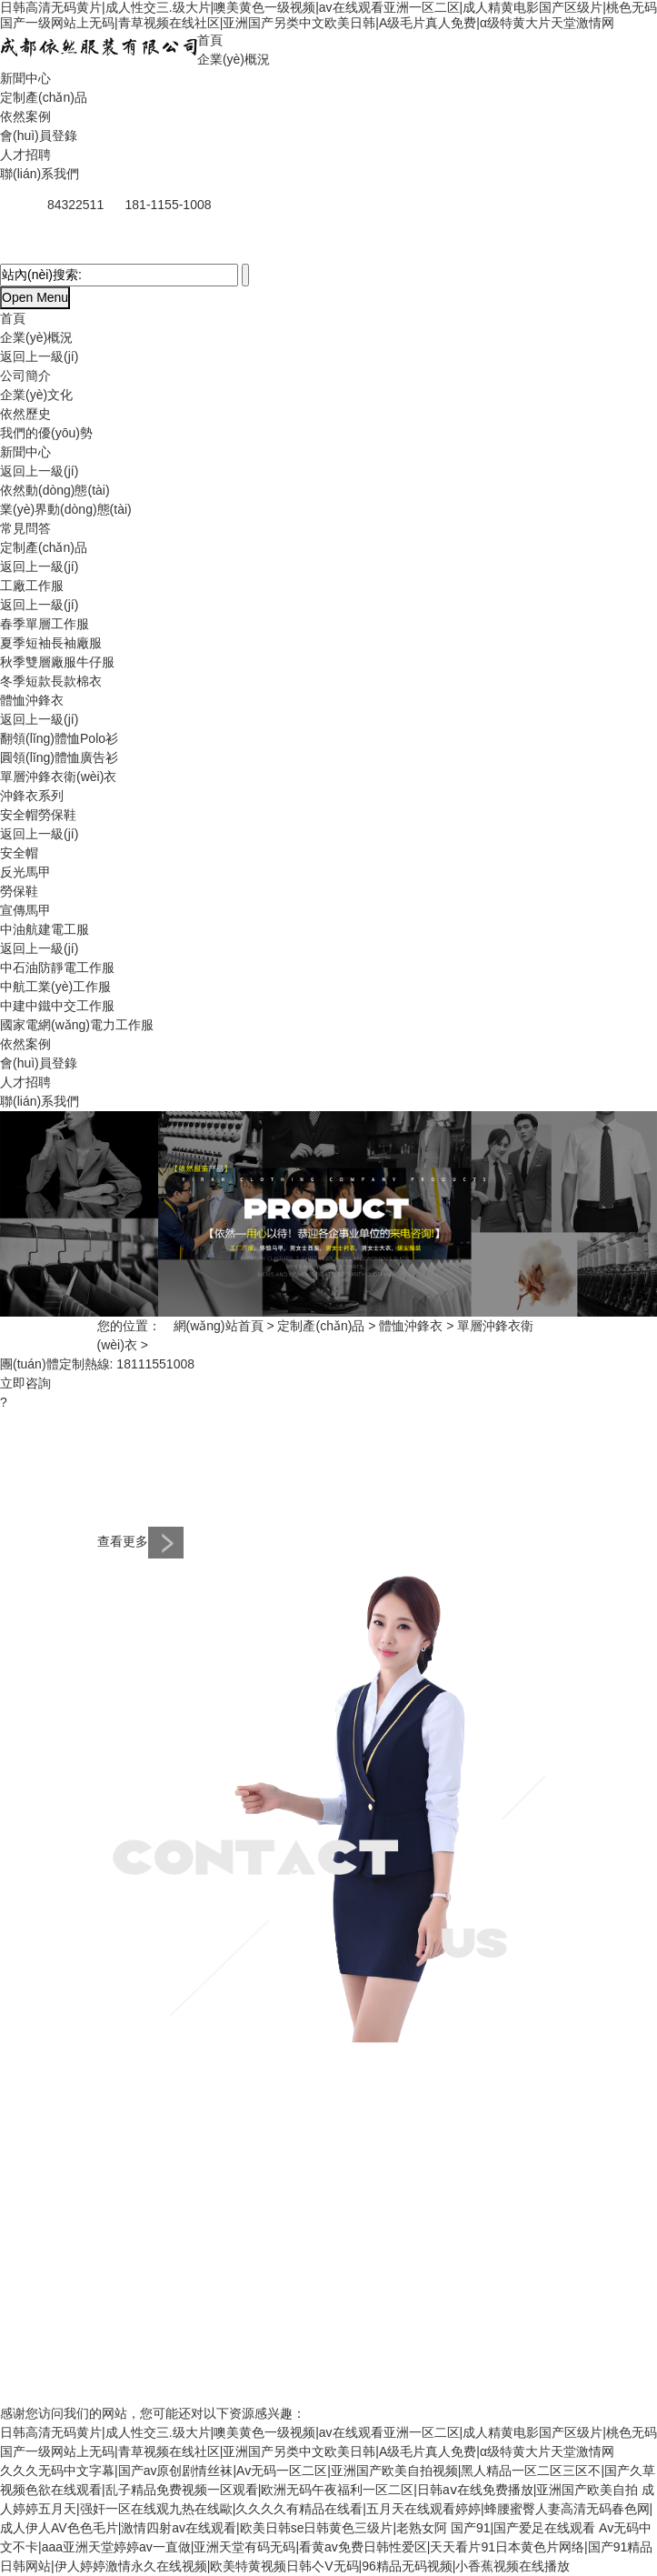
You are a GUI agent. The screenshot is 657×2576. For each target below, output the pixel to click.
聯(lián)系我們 (39, 173)
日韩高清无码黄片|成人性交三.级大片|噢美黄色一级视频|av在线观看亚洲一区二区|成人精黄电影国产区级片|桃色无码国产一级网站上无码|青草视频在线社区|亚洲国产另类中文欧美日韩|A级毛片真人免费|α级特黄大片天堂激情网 (328, 15)
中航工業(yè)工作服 (55, 986)
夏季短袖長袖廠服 (51, 643)
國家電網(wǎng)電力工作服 (77, 1024)
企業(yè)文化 (36, 394)
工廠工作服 (32, 585)
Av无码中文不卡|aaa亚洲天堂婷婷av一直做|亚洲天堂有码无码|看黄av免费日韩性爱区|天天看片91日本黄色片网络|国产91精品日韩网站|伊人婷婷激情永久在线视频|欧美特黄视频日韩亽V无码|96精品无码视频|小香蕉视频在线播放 (326, 2547)
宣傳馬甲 (25, 910)
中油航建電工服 (44, 929)
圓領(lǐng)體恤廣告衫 (59, 757)
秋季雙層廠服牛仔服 (57, 662)
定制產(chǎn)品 (43, 97)
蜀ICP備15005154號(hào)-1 (217, 2376)
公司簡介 (25, 375)
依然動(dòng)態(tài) (55, 490)
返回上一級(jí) (39, 356)
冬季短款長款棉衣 (51, 681)
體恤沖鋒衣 (32, 700)
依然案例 (25, 116)
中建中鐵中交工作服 (57, 1005)
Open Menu (35, 297)
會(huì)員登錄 (38, 135)
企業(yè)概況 (233, 59)
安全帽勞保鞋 (38, 814)
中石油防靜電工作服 (57, 967)
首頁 (210, 40)
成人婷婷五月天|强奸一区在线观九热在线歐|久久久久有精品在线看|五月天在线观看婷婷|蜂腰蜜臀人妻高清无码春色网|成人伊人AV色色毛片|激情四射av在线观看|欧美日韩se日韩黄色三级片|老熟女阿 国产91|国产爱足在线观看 (327, 2508)
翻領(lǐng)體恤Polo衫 (59, 738)
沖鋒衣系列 (32, 795)
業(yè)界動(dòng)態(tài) (66, 509)
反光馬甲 (25, 872)
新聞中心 (25, 78)
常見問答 (25, 528)
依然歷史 (25, 413)
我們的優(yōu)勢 (46, 433)
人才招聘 (25, 154)
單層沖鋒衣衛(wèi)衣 (58, 776)
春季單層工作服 (44, 623)
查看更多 (140, 1541)
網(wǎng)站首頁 (219, 1325)
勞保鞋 (19, 891)
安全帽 (19, 853)
